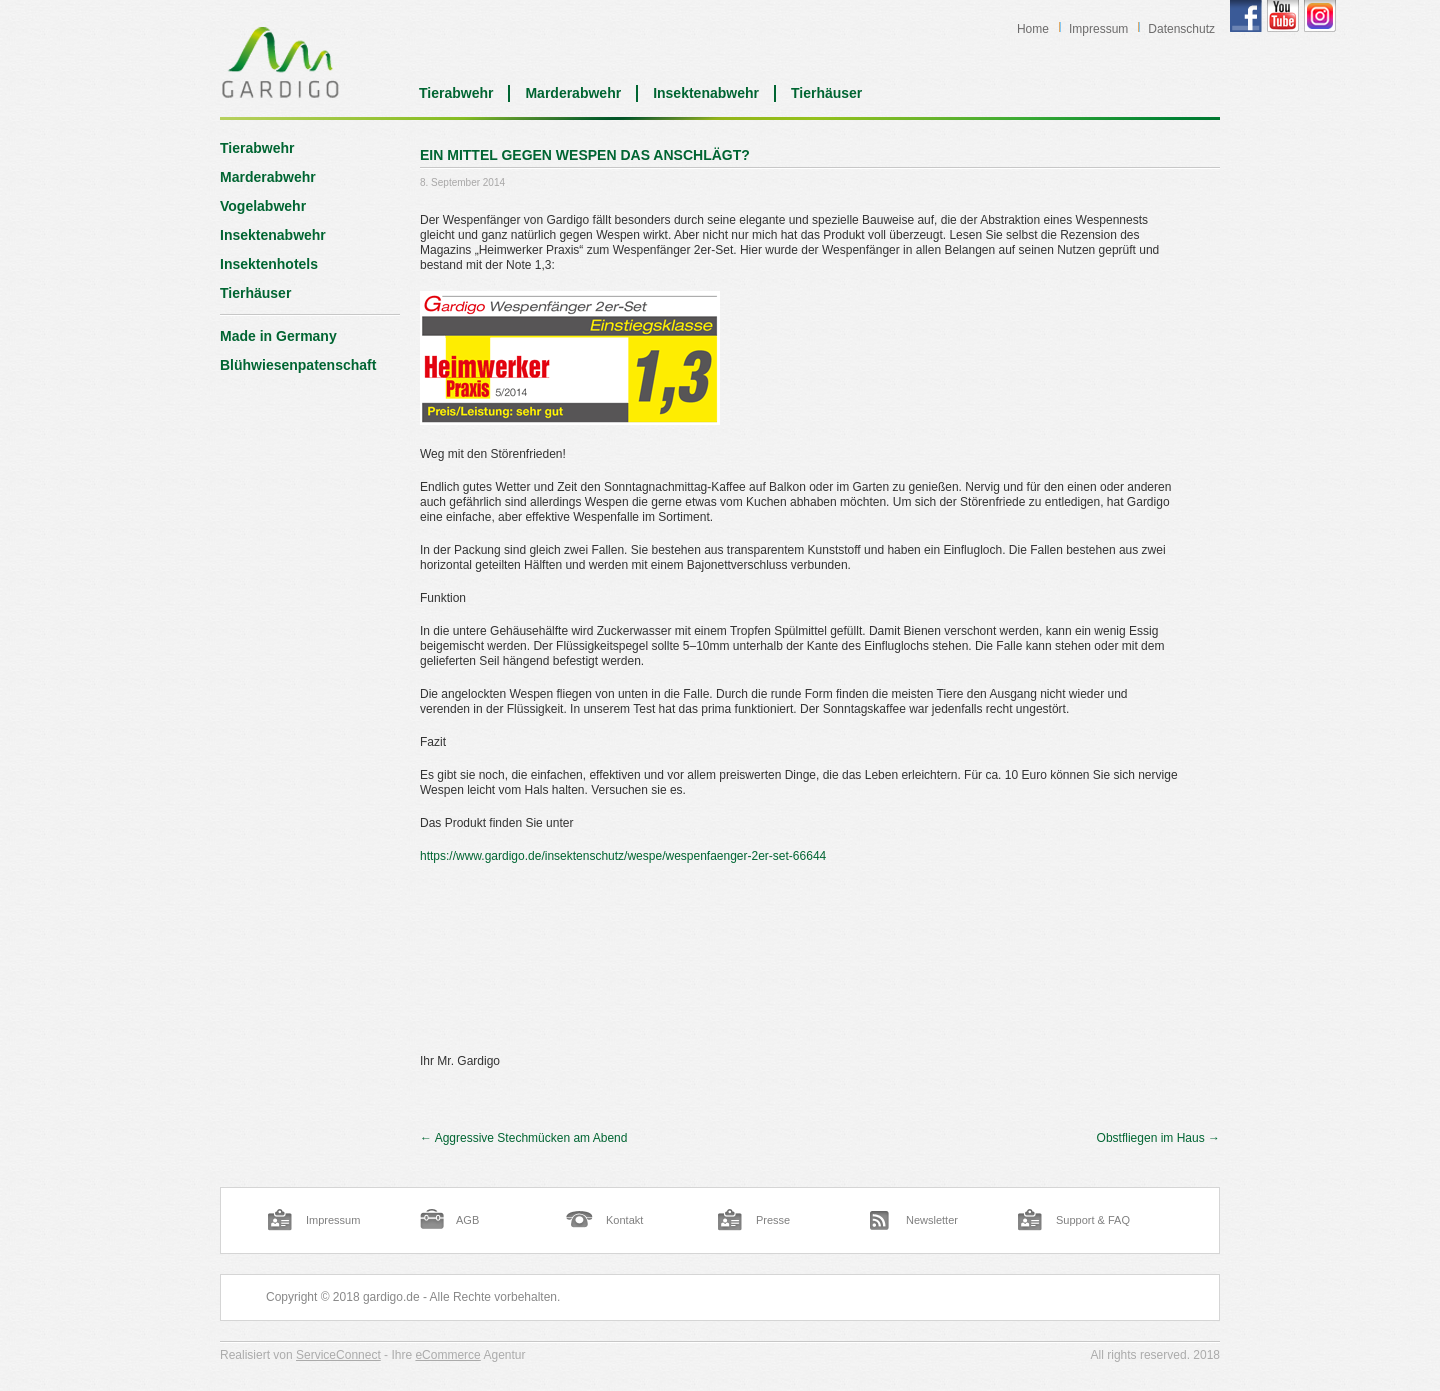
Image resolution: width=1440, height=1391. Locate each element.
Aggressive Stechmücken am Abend (523, 1138)
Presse (773, 1220)
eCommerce (447, 1355)
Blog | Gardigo (280, 62)
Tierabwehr (456, 93)
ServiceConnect (338, 1355)
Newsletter (932, 1220)
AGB (467, 1220)
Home (1033, 29)
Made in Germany (278, 336)
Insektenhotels (269, 264)
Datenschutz (1181, 29)
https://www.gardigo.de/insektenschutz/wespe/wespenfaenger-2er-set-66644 (623, 856)
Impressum (1098, 29)
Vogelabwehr (263, 206)
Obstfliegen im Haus (1158, 1138)
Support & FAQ (1093, 1220)
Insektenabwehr (706, 93)
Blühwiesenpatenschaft (298, 365)
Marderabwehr (573, 93)
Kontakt (624, 1220)
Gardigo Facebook (1246, 16)
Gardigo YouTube (1283, 16)
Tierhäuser (826, 93)
